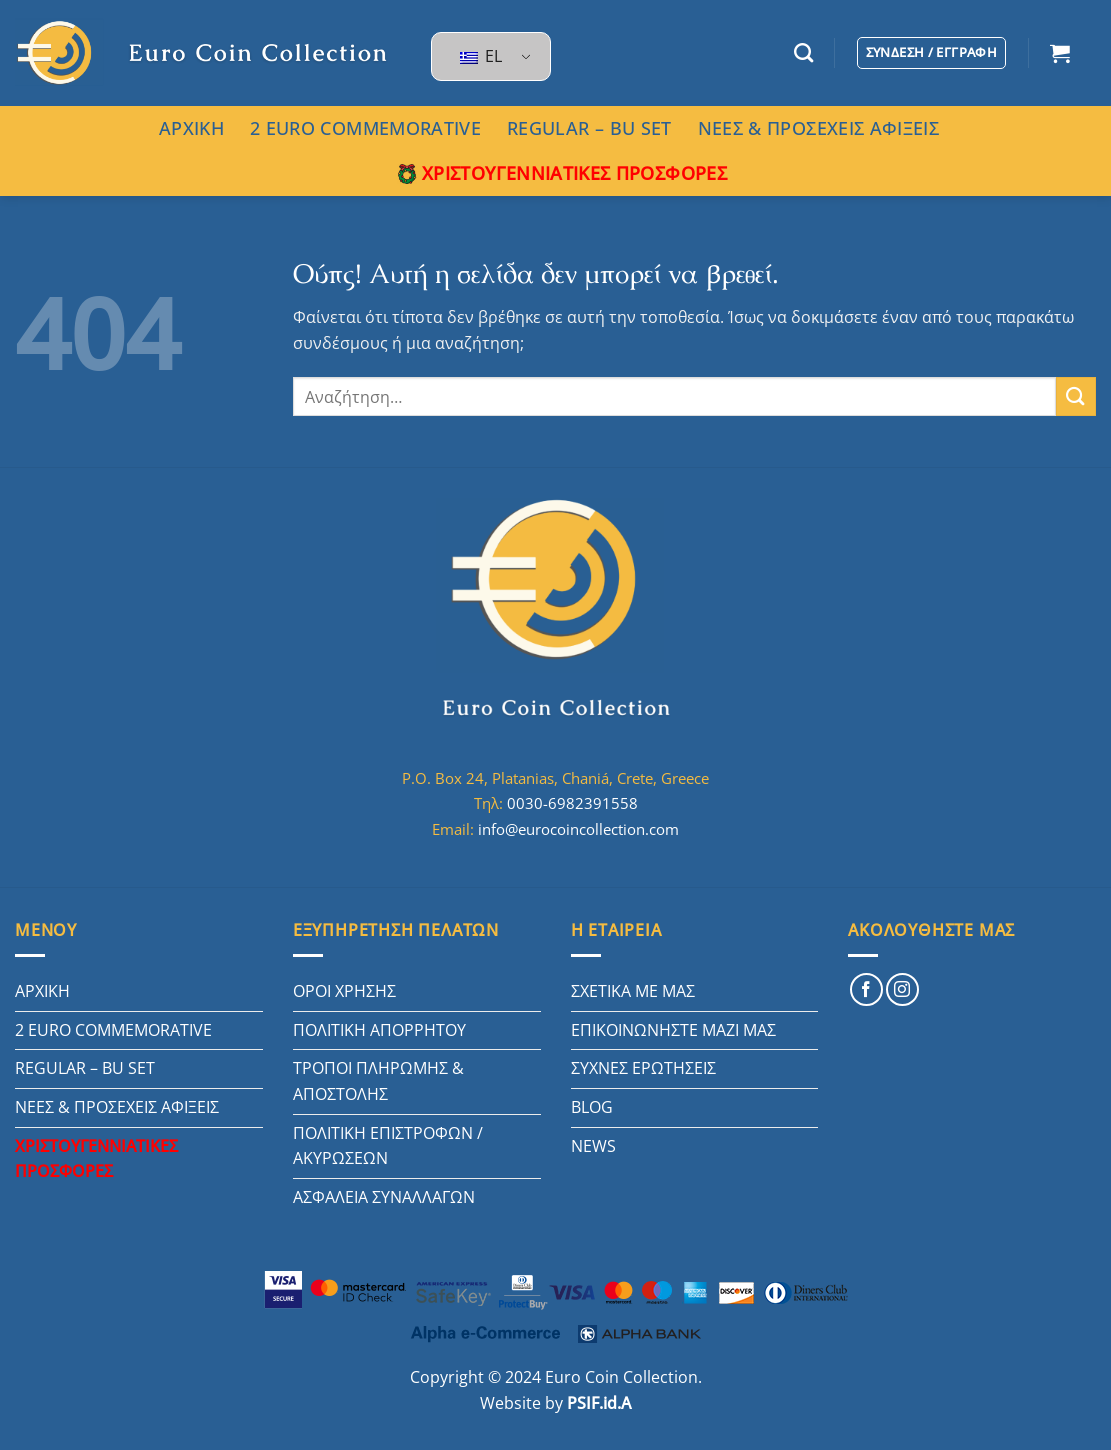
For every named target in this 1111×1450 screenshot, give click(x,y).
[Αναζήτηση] (803, 52)
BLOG (592, 1107)
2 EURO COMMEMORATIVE (365, 128)
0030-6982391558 (572, 803)
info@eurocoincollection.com (578, 829)
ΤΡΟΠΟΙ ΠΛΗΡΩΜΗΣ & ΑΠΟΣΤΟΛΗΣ (378, 1081)
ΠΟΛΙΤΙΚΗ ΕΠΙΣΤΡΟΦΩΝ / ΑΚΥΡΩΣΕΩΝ (388, 1146)
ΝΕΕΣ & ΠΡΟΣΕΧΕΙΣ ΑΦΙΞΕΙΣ (818, 128)
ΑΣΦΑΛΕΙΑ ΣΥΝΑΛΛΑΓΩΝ (384, 1197)
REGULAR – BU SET (589, 128)
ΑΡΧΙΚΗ (191, 128)
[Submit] (1076, 396)
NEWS (593, 1146)
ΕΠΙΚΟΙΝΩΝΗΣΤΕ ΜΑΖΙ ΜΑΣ (673, 1030)
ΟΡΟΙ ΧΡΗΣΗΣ (344, 991)
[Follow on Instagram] (902, 989)
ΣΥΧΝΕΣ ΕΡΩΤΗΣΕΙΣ (643, 1068)
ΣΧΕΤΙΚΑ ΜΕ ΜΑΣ (633, 991)
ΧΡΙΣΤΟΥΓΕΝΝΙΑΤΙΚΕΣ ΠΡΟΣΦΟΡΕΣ (562, 173)
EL (481, 56)
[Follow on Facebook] (866, 989)
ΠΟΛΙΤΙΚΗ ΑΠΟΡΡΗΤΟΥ (379, 1030)
